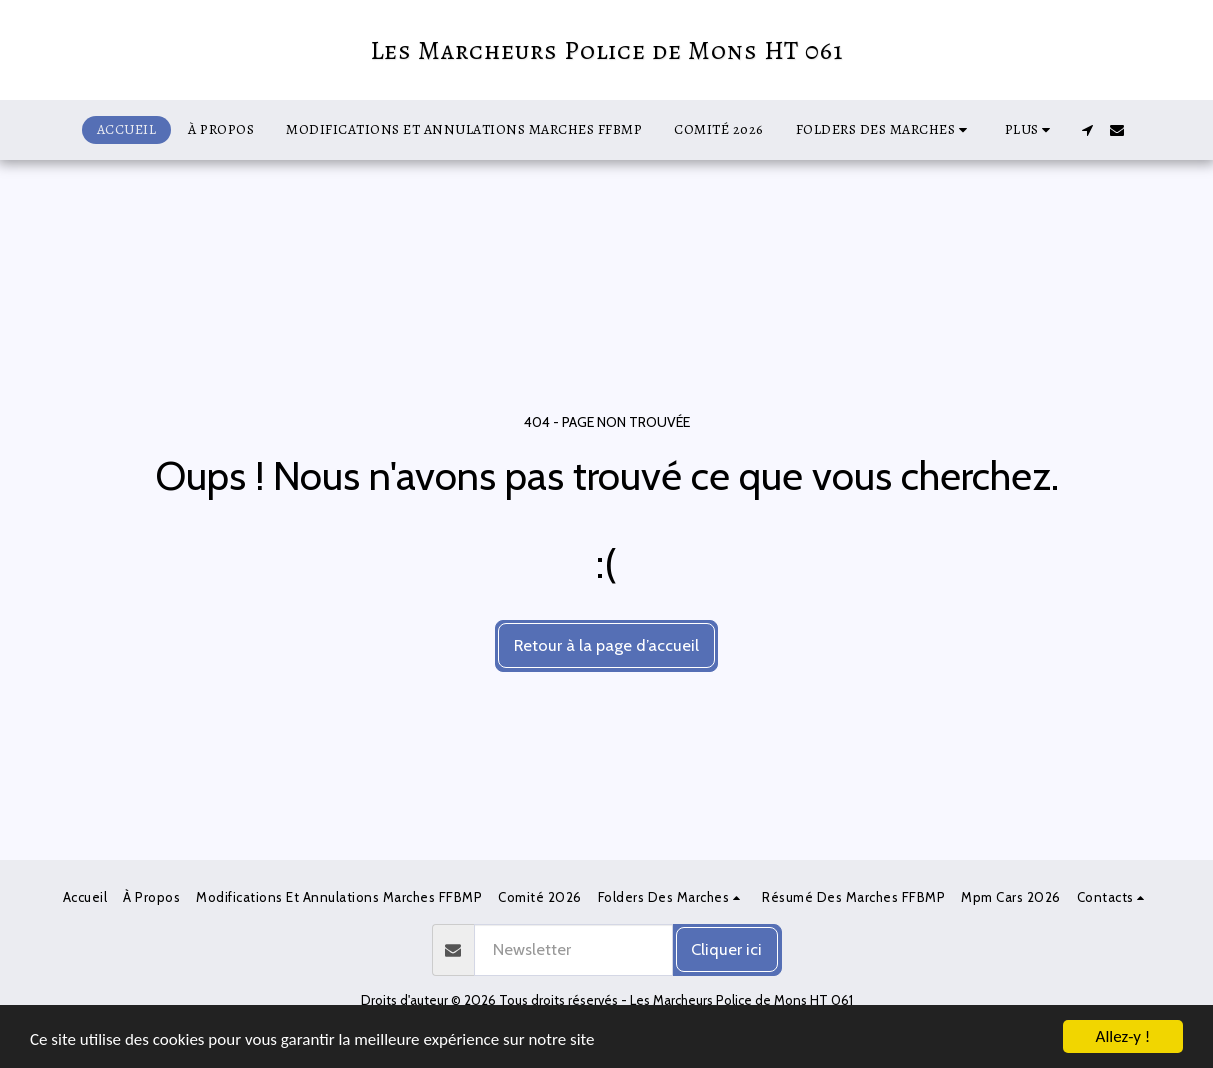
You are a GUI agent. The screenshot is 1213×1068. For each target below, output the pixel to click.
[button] (884, 130)
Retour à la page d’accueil (606, 645)
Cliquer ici (726, 949)
